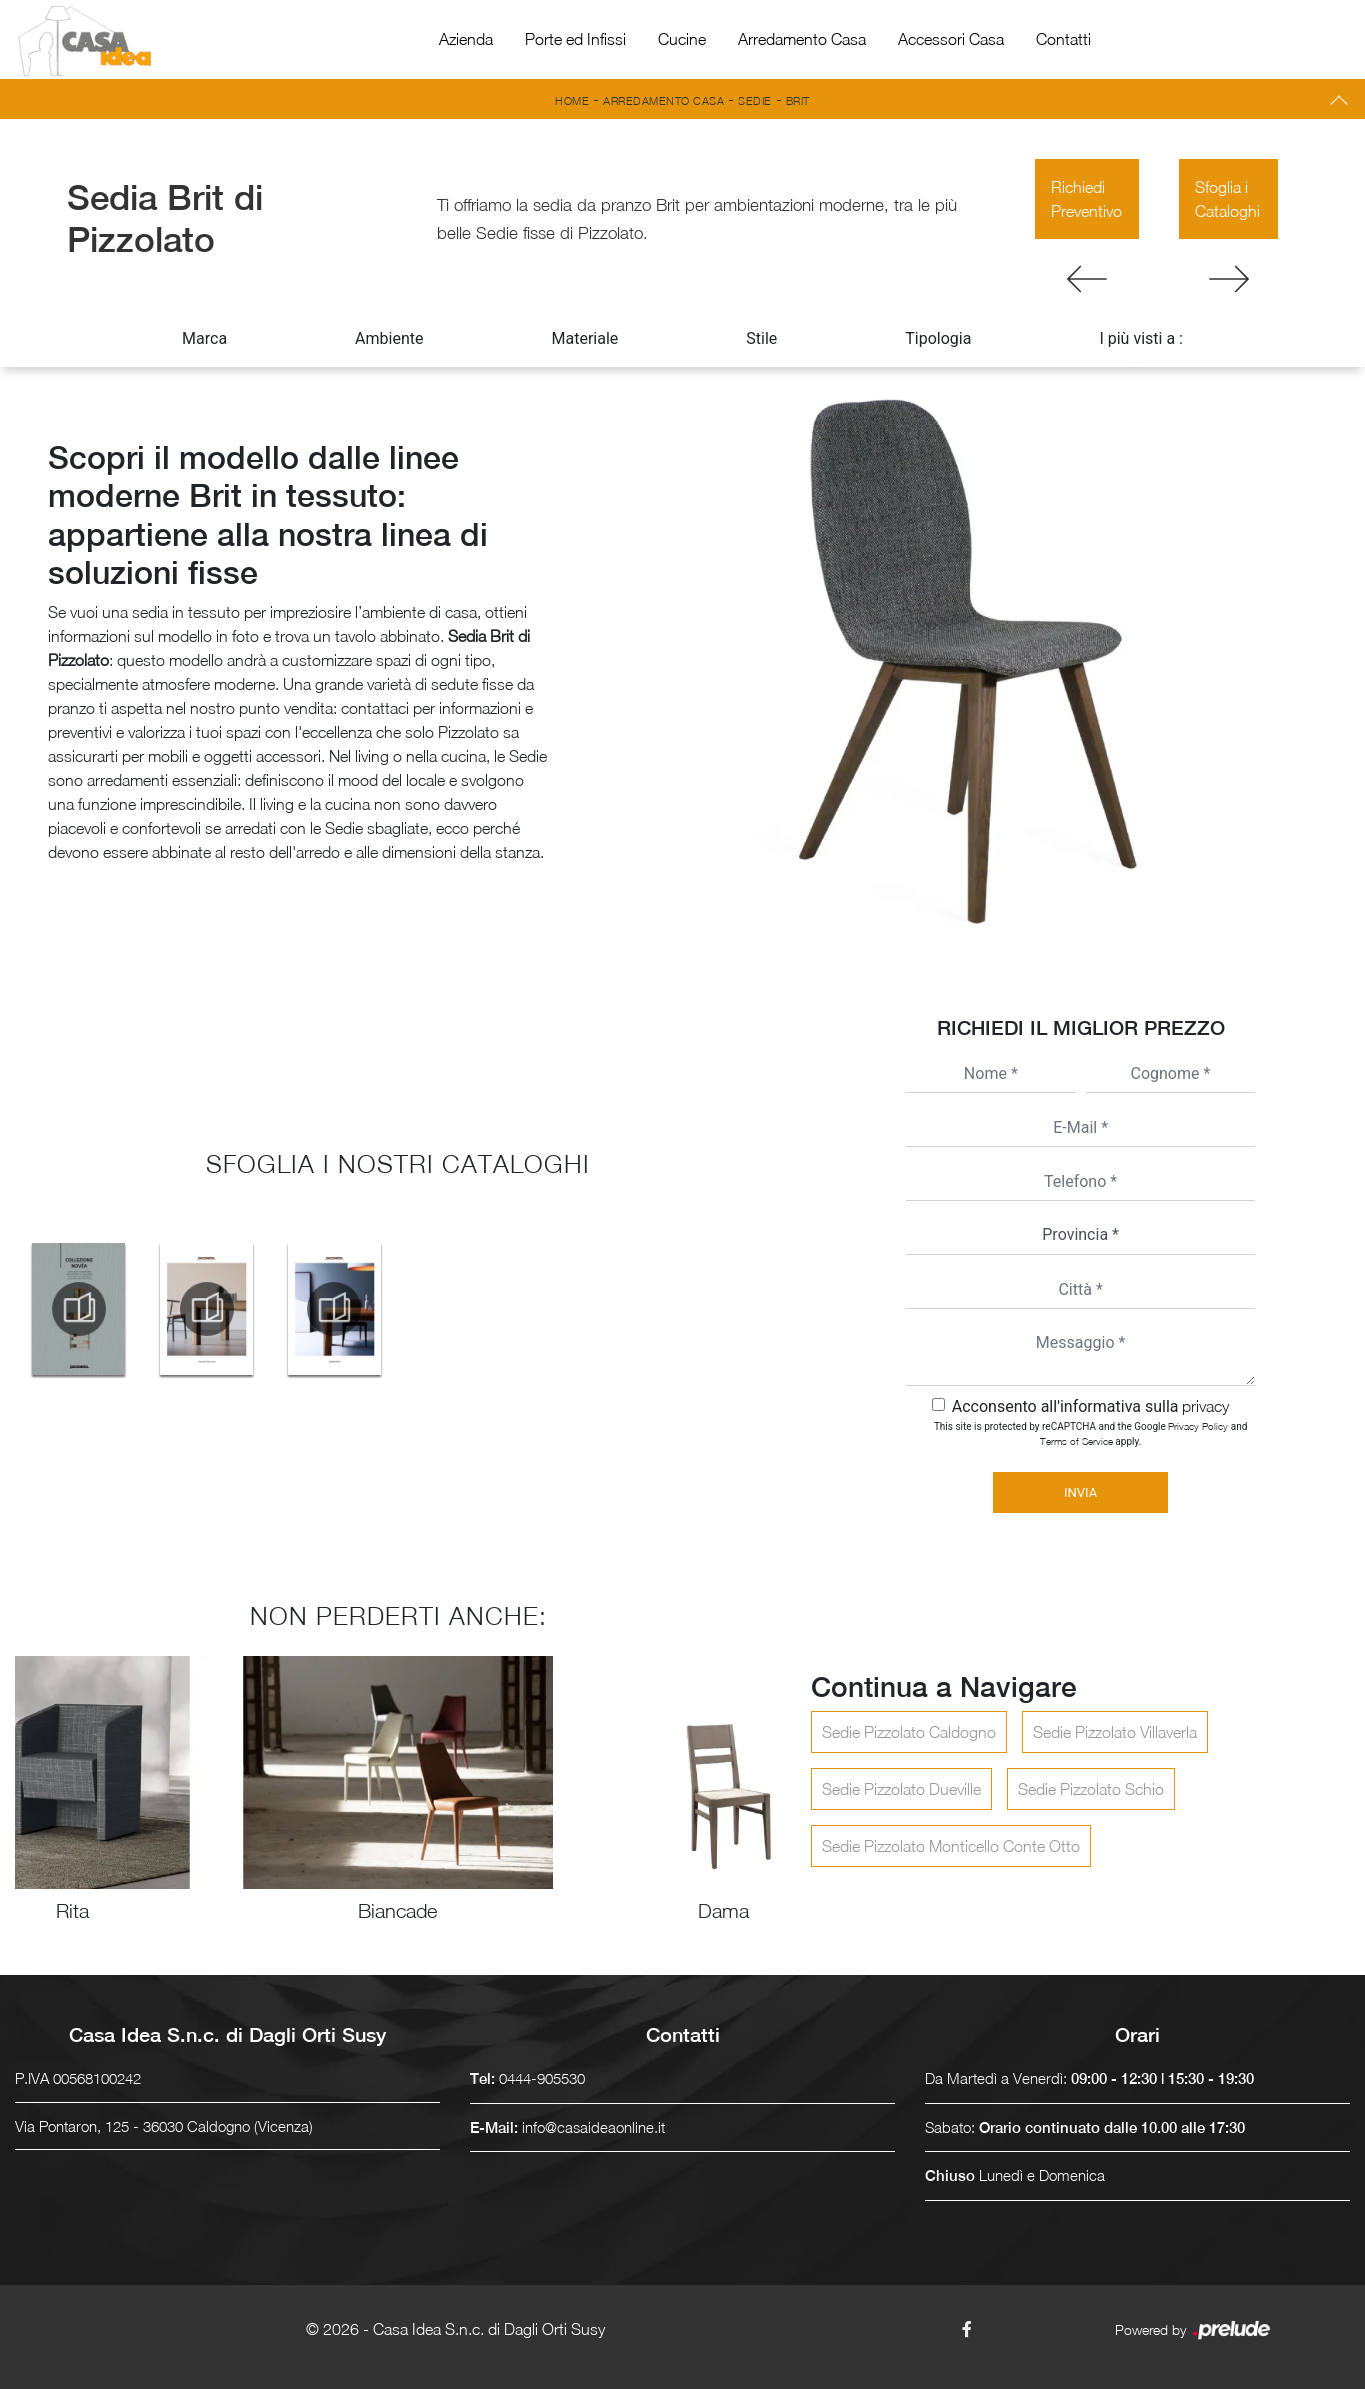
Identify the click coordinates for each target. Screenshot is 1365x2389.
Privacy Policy (1198, 1426)
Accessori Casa (951, 39)
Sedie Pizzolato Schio (1091, 1789)
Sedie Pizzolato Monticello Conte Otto (951, 1846)
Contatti (1063, 39)
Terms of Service (1076, 1441)
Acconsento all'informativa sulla (1091, 1406)
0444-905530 (542, 2078)
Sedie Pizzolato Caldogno (909, 1732)
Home (572, 100)
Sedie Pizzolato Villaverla (1115, 1732)
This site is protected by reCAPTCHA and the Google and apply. (1090, 1433)
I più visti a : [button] (1141, 338)
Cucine (682, 39)
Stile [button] (761, 338)
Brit (798, 100)
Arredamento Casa (802, 39)
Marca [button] (204, 338)
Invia (1080, 1492)
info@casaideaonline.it (593, 2127)
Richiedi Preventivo (1086, 199)
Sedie (755, 100)
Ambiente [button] (389, 338)
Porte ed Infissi (575, 39)
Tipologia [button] (938, 338)
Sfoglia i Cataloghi (1227, 199)
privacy (1205, 1406)
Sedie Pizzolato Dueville (901, 1789)
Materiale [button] (584, 338)
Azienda (466, 39)
